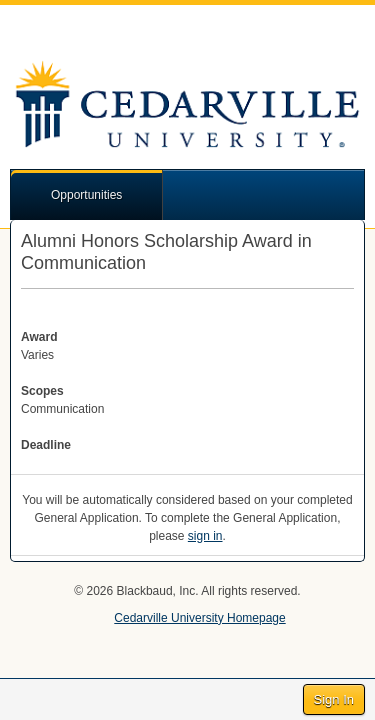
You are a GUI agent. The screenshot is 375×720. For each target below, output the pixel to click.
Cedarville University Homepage (199, 618)
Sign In (334, 699)
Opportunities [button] (86, 195)
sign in (205, 536)
